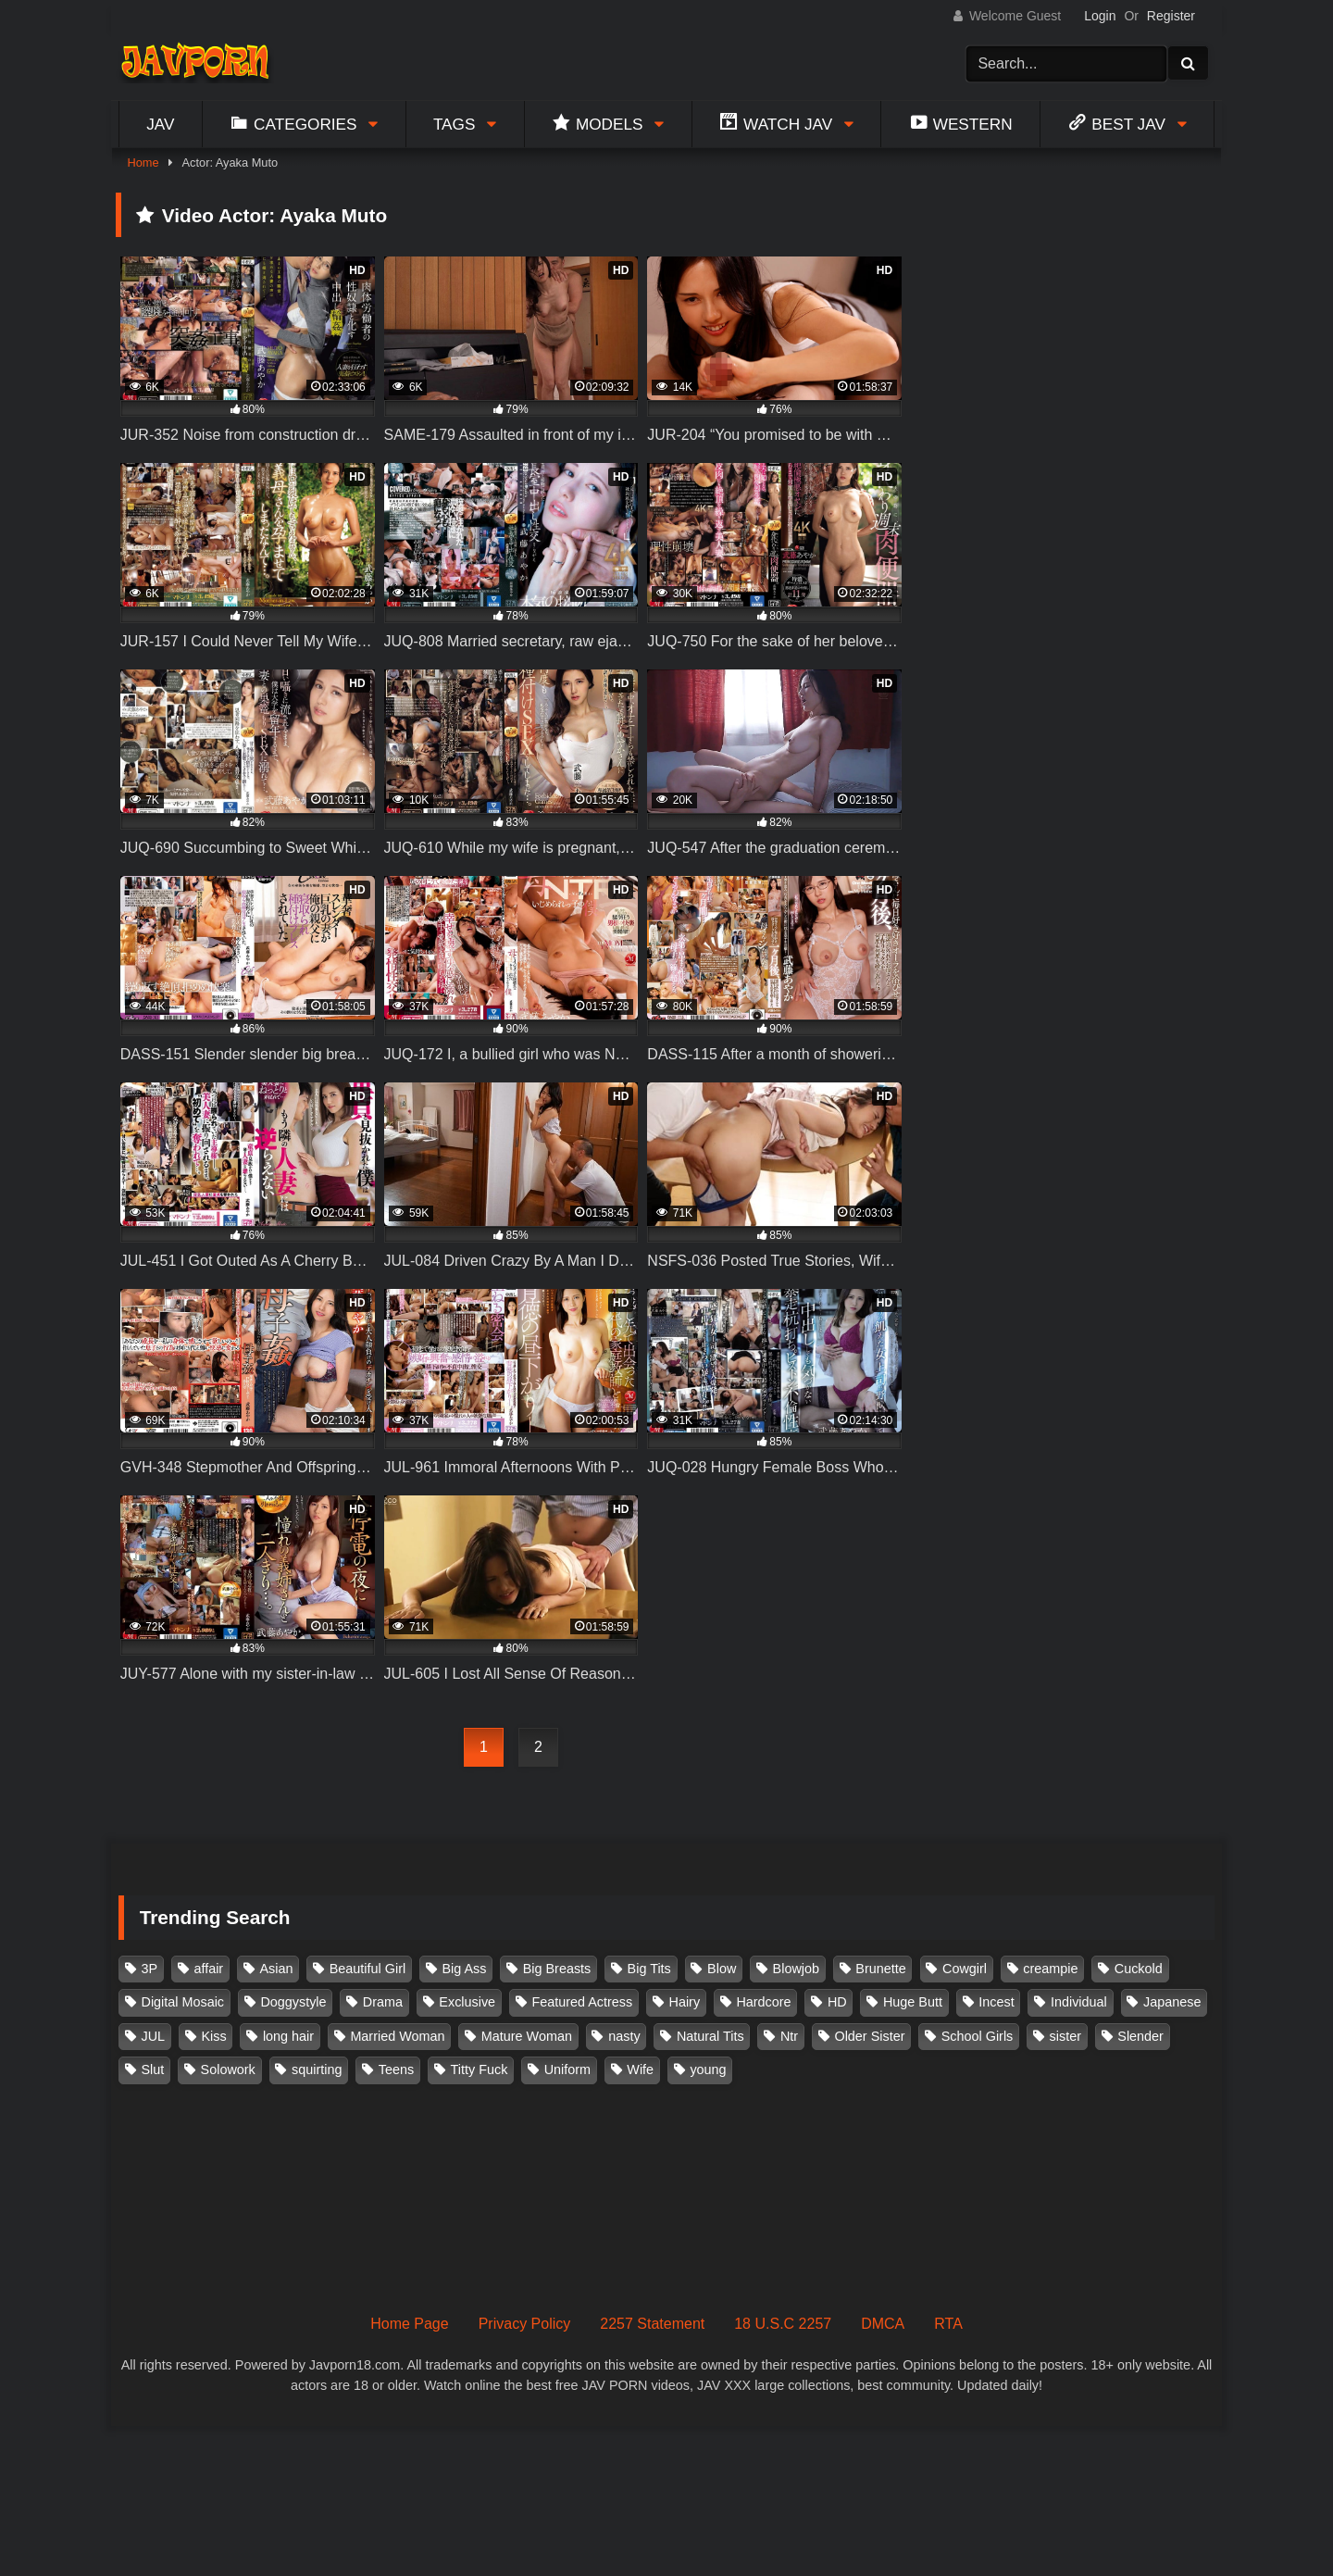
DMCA (882, 2324)
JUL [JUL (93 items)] (154, 2036)
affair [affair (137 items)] (208, 1968)
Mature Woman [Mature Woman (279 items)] (526, 2036)
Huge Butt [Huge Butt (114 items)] (912, 2002)
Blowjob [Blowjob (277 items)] (796, 1968)
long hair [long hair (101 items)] (288, 2036)
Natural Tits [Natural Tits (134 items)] (710, 2036)
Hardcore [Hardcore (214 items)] (763, 2002)
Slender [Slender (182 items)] (1140, 2036)
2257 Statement (652, 2324)
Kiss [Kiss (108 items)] (213, 2036)
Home (142, 162)
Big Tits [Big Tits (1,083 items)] (649, 1968)
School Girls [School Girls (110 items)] (977, 2036)
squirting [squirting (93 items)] (317, 2069)
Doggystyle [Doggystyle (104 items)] (293, 2002)
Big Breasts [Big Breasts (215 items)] (557, 1968)
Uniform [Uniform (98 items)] (567, 2069)
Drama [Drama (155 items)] (383, 2002)
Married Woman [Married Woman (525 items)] (397, 2036)
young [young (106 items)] (708, 2069)
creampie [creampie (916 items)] (1050, 1968)
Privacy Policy (525, 2324)
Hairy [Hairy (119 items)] (685, 2002)
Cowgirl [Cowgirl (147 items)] (964, 1968)
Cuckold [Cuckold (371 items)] (1139, 1968)
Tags (454, 124)
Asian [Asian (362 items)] (276, 1968)
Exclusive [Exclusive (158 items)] (467, 2002)
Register (1171, 15)
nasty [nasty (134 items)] (624, 2036)
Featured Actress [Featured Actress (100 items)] (581, 2002)
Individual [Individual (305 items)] (1079, 2002)
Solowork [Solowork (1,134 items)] (228, 2069)
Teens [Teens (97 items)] (396, 2069)
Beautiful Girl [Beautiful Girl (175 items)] (367, 1968)
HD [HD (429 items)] (837, 2002)
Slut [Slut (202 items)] (153, 2069)
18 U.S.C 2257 (782, 2324)
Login (1099, 15)
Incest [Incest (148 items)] (996, 2002)
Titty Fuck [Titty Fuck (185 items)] (479, 2069)
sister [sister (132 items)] (1065, 2036)
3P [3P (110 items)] (150, 1968)
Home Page (409, 2324)
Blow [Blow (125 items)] (721, 1968)
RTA (948, 2324)
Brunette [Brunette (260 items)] (880, 1968)
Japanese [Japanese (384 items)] (1172, 2002)
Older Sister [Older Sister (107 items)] (869, 2036)
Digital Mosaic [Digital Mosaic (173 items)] (183, 2002)
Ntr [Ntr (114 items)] (789, 2036)
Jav (160, 124)
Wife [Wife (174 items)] (640, 2069)
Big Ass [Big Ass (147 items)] (464, 1968)
